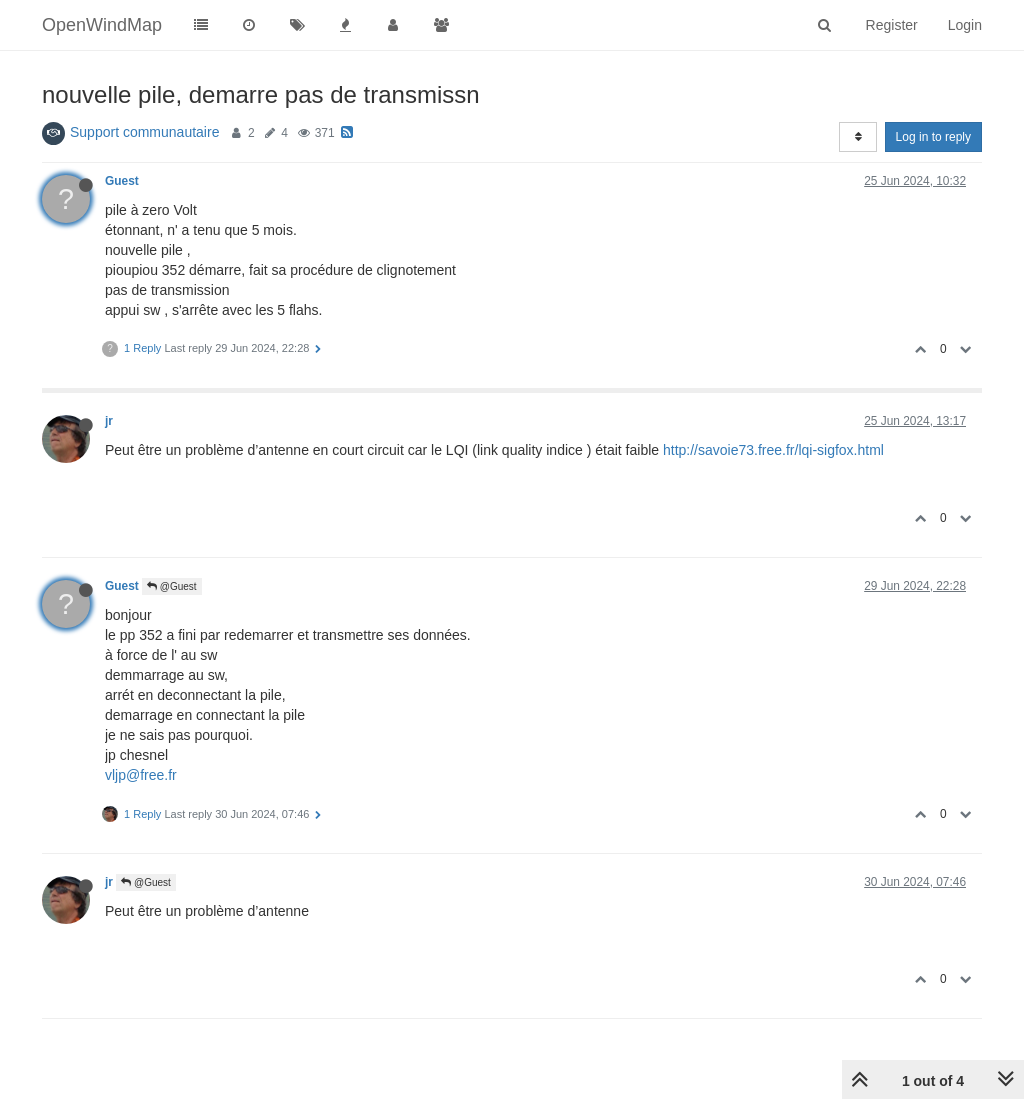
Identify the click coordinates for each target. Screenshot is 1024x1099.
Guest (122, 181)
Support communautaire (144, 132)
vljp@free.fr (141, 775)
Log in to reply (933, 137)
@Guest (172, 586)
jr (109, 421)
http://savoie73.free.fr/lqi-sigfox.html (773, 450)
